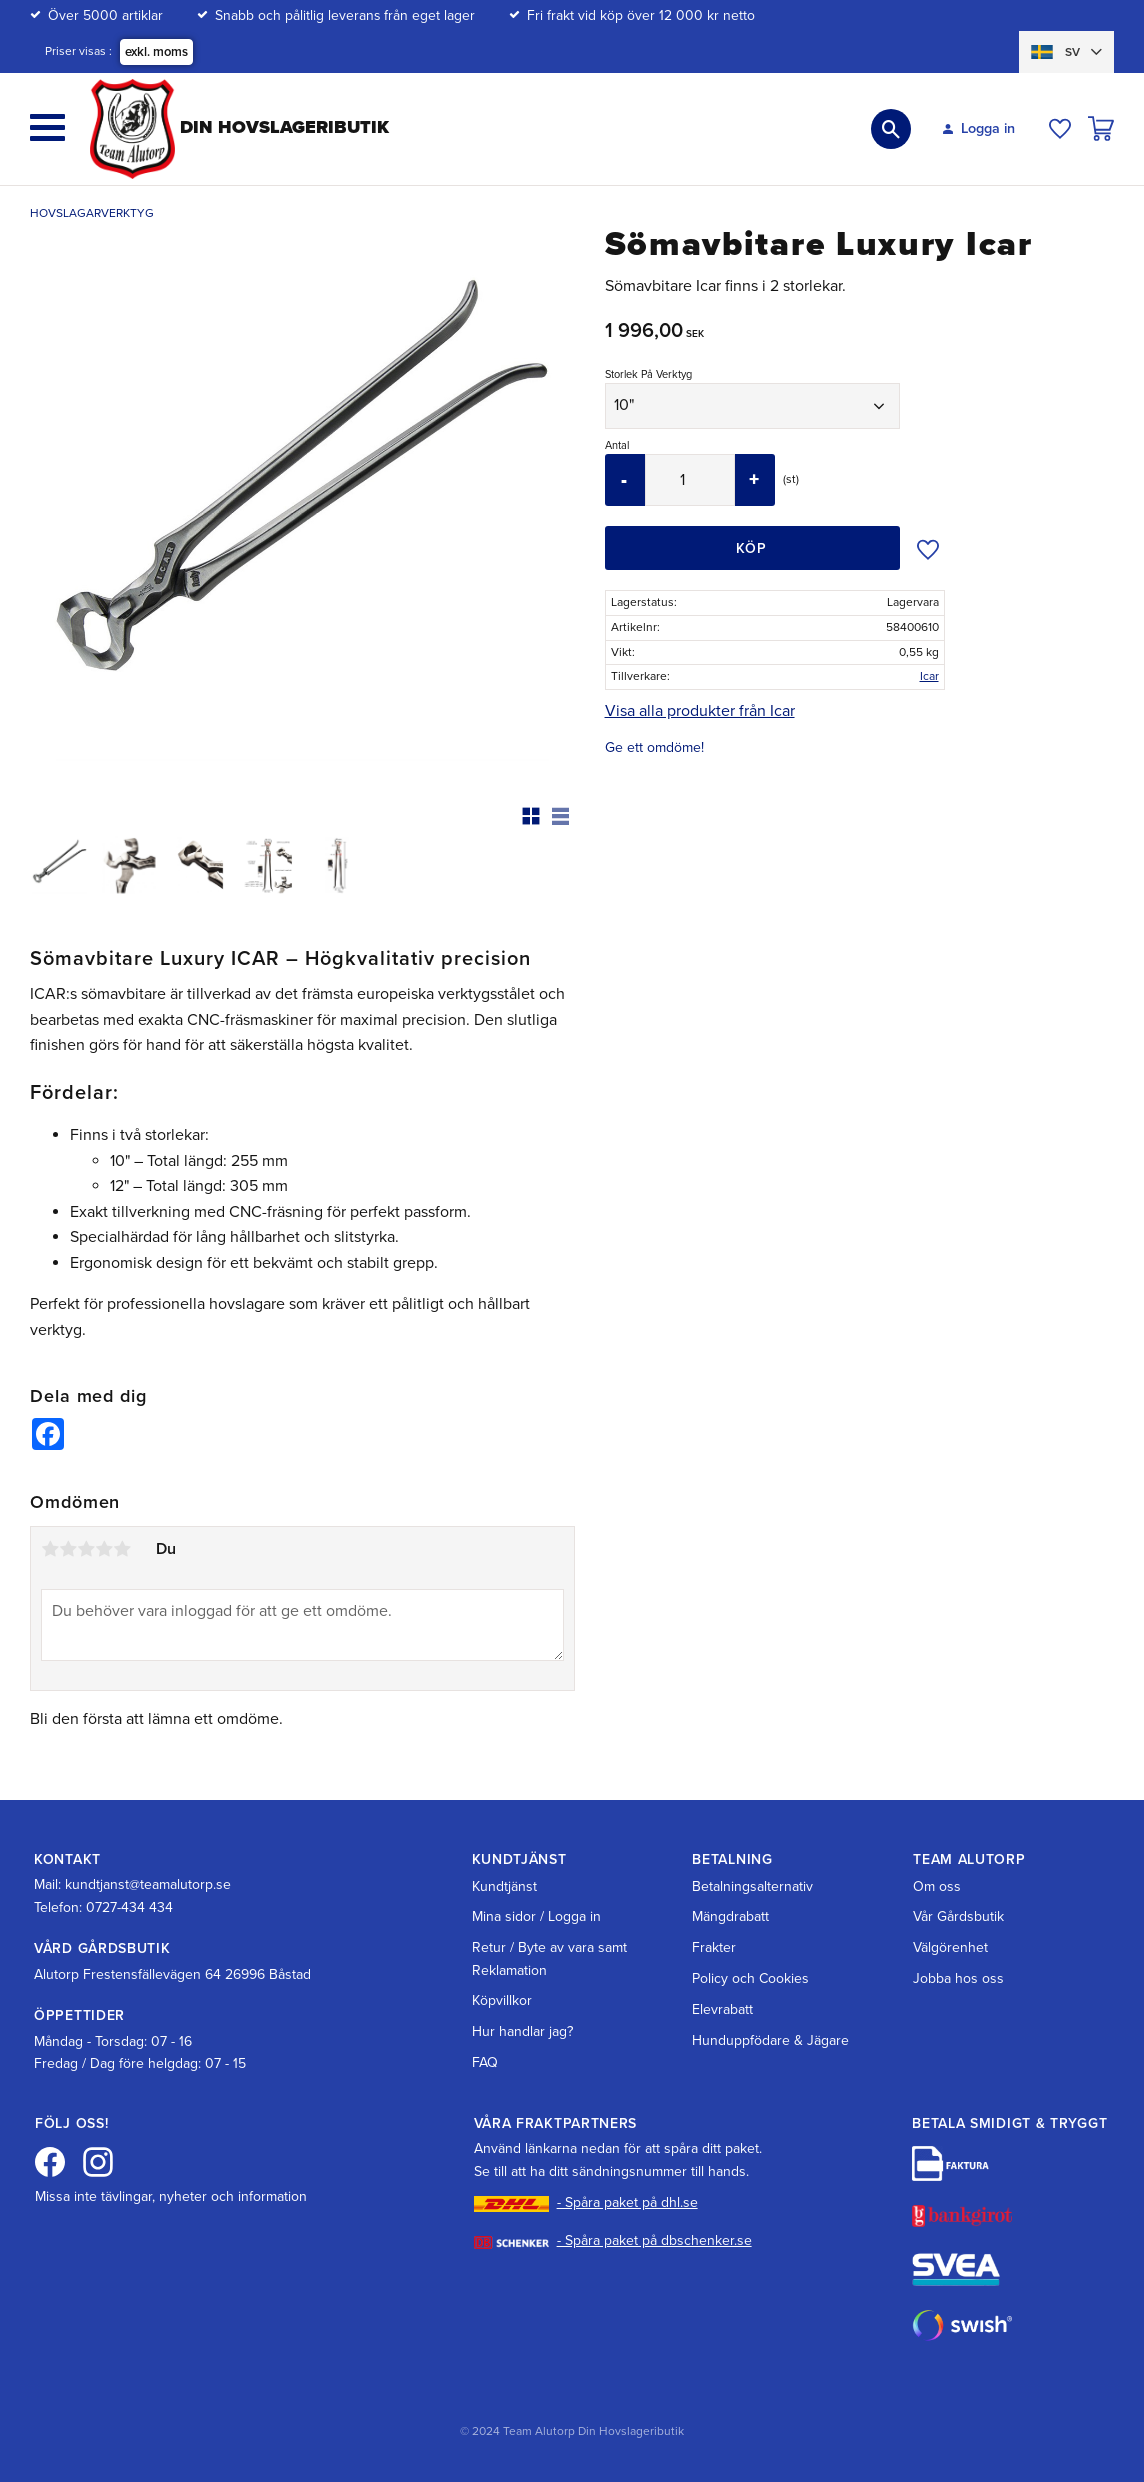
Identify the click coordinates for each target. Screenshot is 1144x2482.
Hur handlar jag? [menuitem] (522, 2031)
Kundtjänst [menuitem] (504, 1886)
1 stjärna (50, 1549)
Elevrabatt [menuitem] (722, 2009)
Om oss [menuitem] (937, 1886)
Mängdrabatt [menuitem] (730, 1916)
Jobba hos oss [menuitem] (958, 1978)
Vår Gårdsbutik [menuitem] (958, 1916)
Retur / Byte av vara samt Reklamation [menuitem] (549, 1958)
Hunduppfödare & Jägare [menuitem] (770, 2040)
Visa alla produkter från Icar (700, 711)
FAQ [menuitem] (485, 2062)
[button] (47, 127)
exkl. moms (156, 52)
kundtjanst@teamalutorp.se (148, 1884)
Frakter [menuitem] (714, 1947)
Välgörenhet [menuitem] (950, 1947)
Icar (929, 676)
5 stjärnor (122, 1549)
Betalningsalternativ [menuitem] (752, 1886)
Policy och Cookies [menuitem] (750, 1978)
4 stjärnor (104, 1549)
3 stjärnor (86, 1549)
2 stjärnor (68, 1549)
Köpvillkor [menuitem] (502, 2000)
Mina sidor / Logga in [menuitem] (536, 1916)
